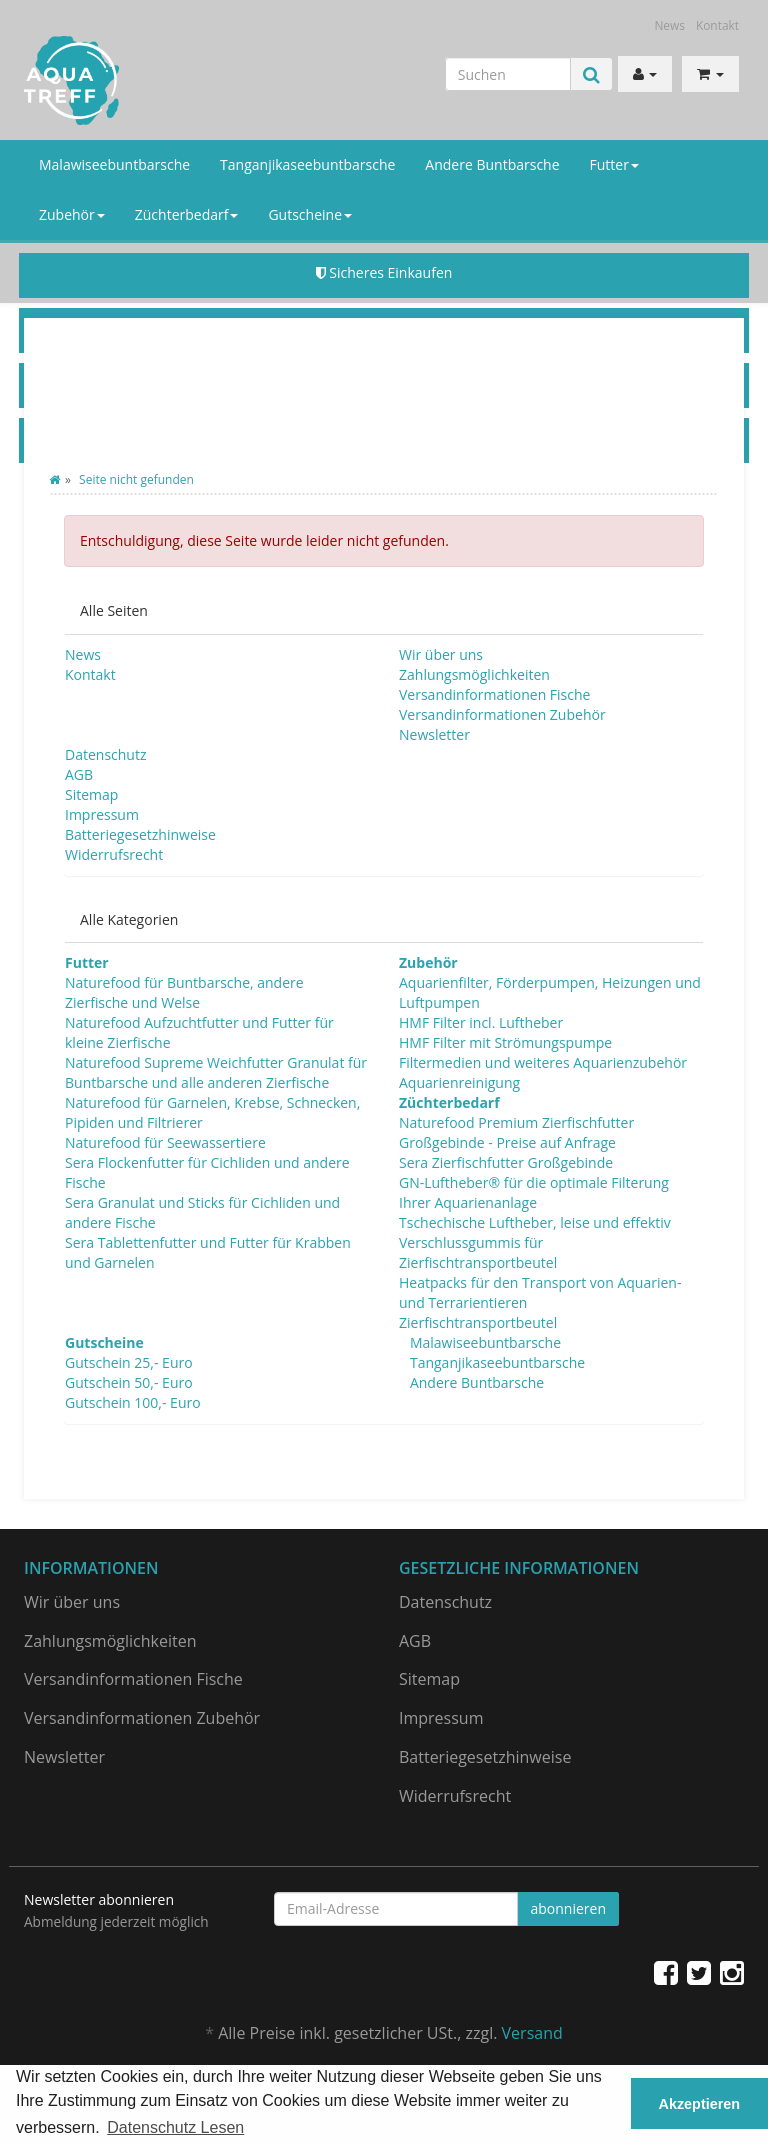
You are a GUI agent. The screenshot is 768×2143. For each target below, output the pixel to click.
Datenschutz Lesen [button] (175, 2127)
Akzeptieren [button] (700, 2104)
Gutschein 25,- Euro (129, 1362)
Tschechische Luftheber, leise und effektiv (535, 1222)
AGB (79, 774)
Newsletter (434, 734)
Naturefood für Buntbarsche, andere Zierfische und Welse (184, 992)
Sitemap (91, 794)
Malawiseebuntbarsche (114, 164)
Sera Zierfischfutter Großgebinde (506, 1162)
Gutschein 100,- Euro (133, 1402)
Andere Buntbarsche (492, 164)
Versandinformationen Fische (494, 694)
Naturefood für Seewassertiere (165, 1142)
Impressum (102, 814)
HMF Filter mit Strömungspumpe (505, 1042)
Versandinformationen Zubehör (502, 714)
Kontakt (717, 25)
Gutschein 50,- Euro (129, 1382)
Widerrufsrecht (114, 854)
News (669, 25)
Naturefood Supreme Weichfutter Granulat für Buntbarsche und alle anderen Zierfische (216, 1072)
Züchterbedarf (187, 214)
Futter (614, 164)
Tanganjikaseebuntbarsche (307, 164)
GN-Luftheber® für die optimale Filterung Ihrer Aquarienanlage (534, 1192)
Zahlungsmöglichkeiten (474, 674)
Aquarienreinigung (459, 1082)
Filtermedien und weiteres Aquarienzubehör (543, 1062)
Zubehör (72, 214)
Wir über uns (441, 654)
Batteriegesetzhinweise (140, 834)
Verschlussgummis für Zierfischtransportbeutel (478, 1252)
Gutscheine (310, 214)
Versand (532, 2033)
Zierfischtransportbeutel (478, 1322)
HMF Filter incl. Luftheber (481, 1022)
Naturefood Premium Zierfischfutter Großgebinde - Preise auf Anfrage (516, 1132)
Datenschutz (105, 754)
